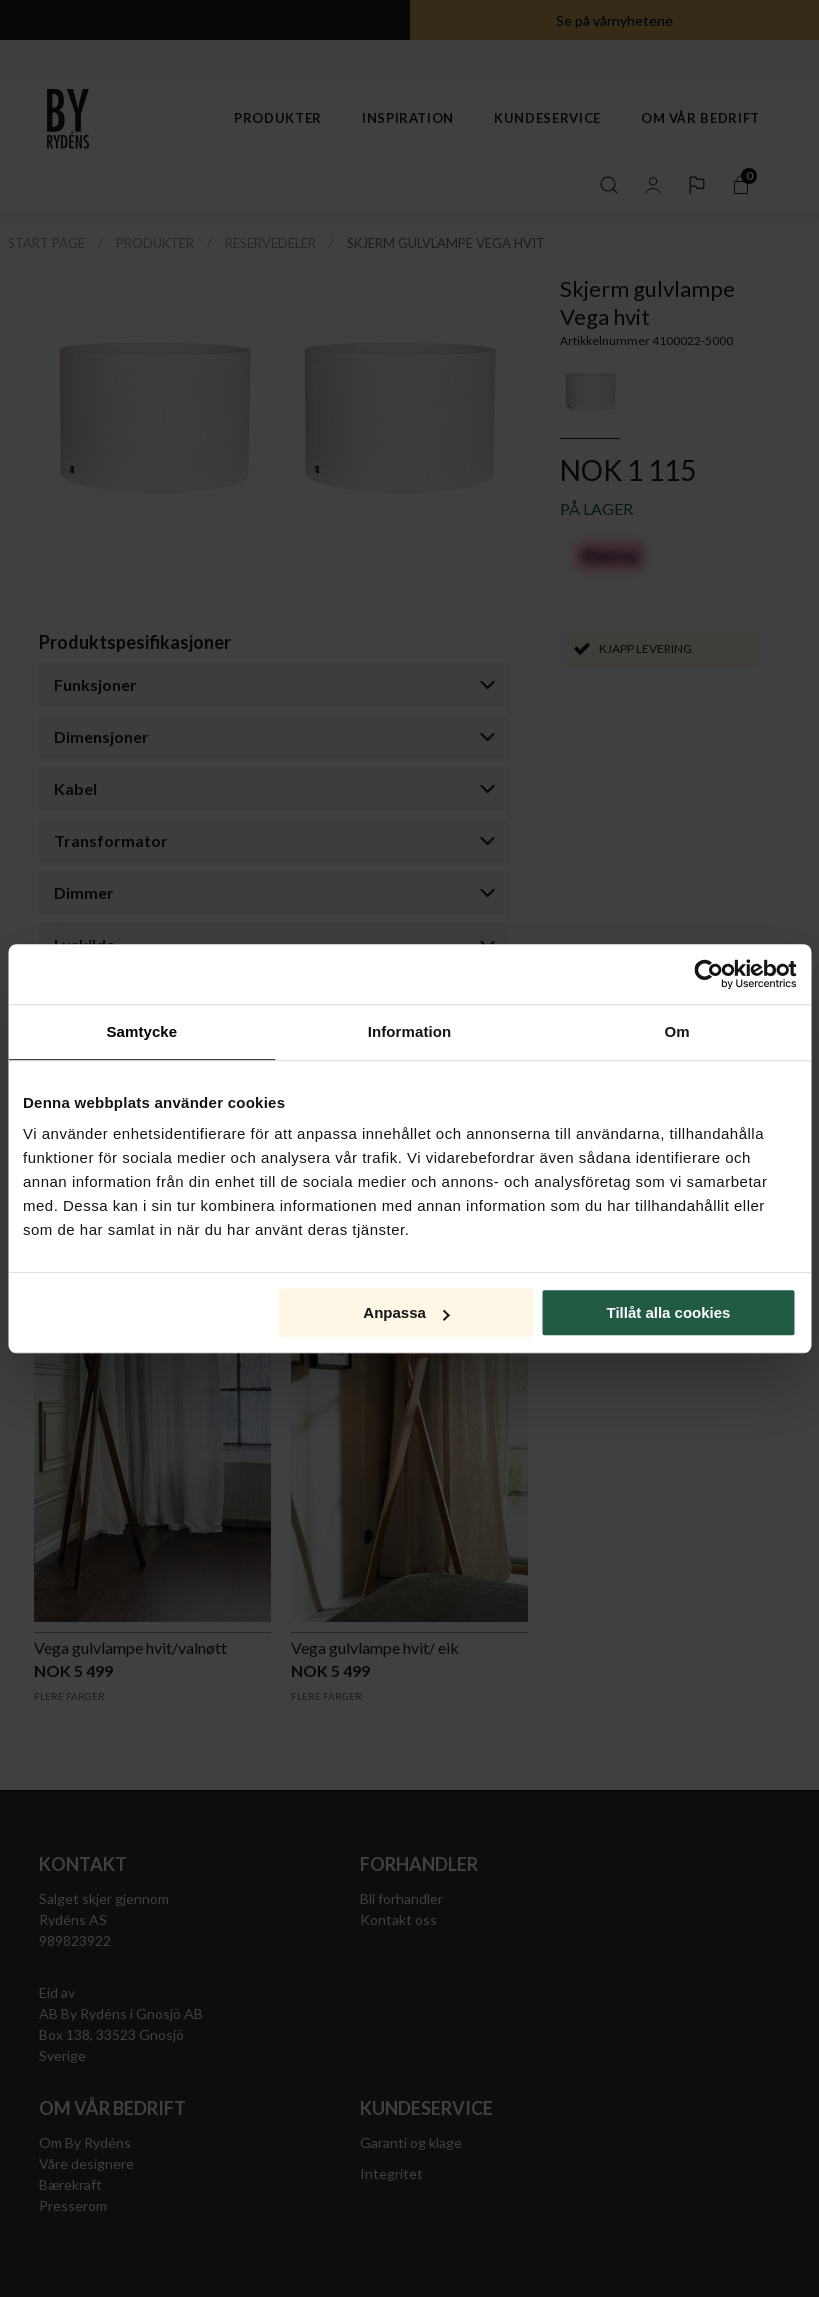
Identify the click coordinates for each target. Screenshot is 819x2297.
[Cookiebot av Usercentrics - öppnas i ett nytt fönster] (708, 974)
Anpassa (406, 1312)
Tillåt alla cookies (668, 1312)
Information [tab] (410, 1031)
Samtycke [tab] (141, 1031)
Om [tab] (677, 1031)
